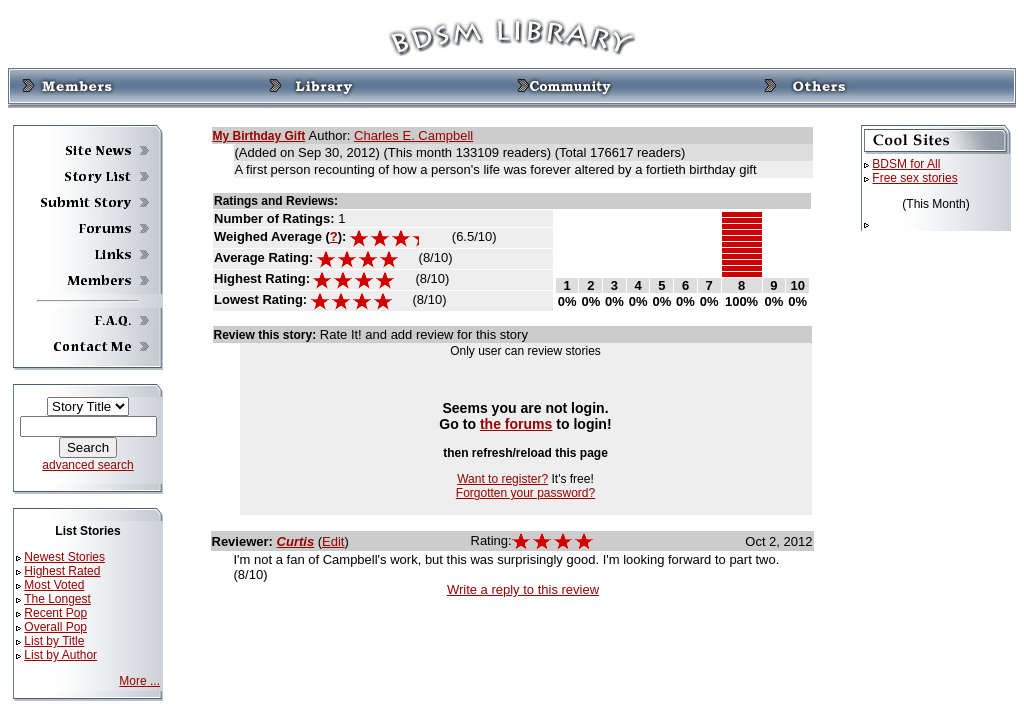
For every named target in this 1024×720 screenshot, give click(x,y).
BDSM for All (906, 164)
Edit (333, 541)
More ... (139, 681)
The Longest (57, 599)
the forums (516, 424)
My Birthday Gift (259, 136)
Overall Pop (55, 627)
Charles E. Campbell (413, 135)
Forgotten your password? (525, 493)
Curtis (296, 541)
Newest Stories (64, 557)
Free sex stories (914, 178)
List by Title (54, 641)
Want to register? (502, 479)
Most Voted (54, 585)
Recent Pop (55, 613)
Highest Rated (62, 571)
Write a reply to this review (523, 589)
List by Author (60, 655)
